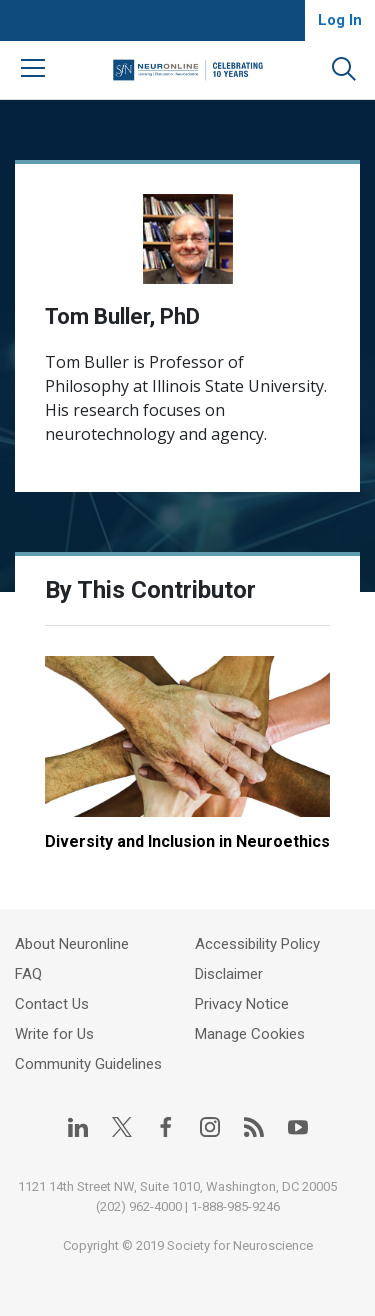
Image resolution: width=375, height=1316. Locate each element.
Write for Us (54, 1034)
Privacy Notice (242, 1004)
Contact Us (52, 1004)
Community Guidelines (88, 1064)
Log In (340, 20)
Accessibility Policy (257, 944)
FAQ (28, 974)
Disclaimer (229, 974)
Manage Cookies (250, 1034)
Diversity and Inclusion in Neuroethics (187, 841)
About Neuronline (72, 944)
